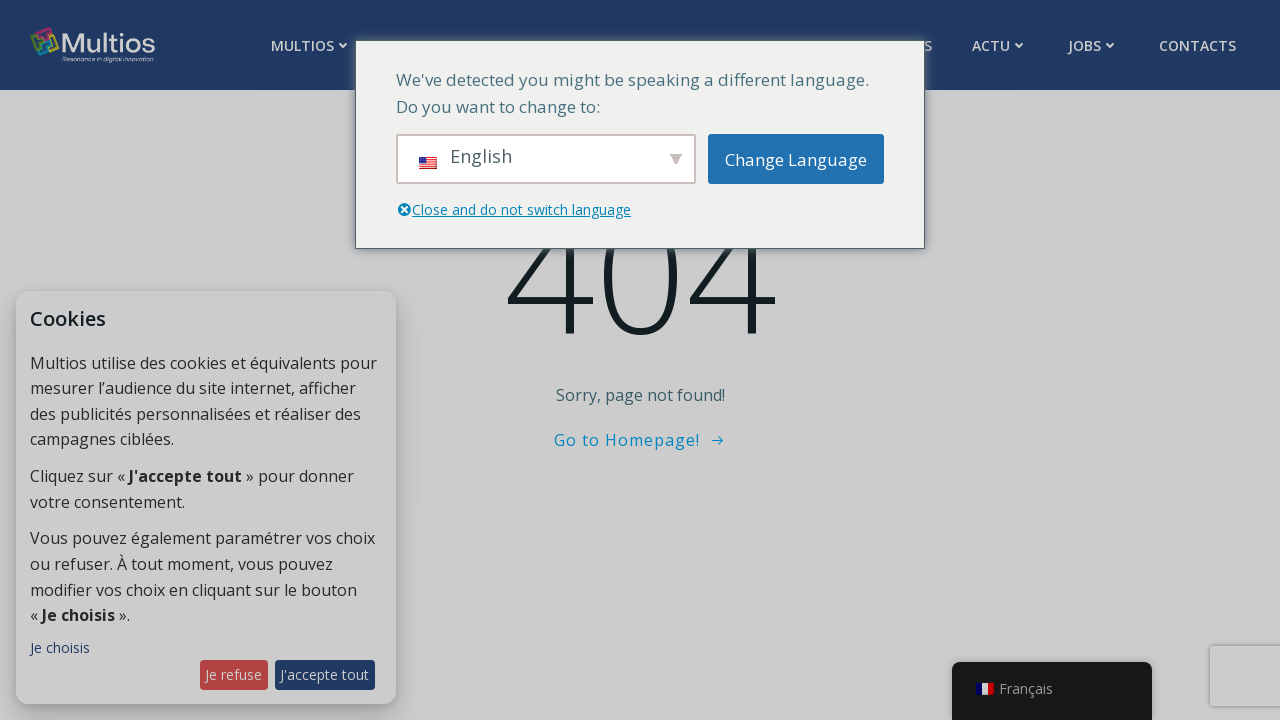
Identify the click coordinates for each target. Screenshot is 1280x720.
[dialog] (206, 497)
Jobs (1093, 45)
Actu (1000, 45)
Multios (311, 45)
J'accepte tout (324, 674)
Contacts (1197, 45)
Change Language (796, 159)
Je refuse (233, 674)
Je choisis (60, 647)
